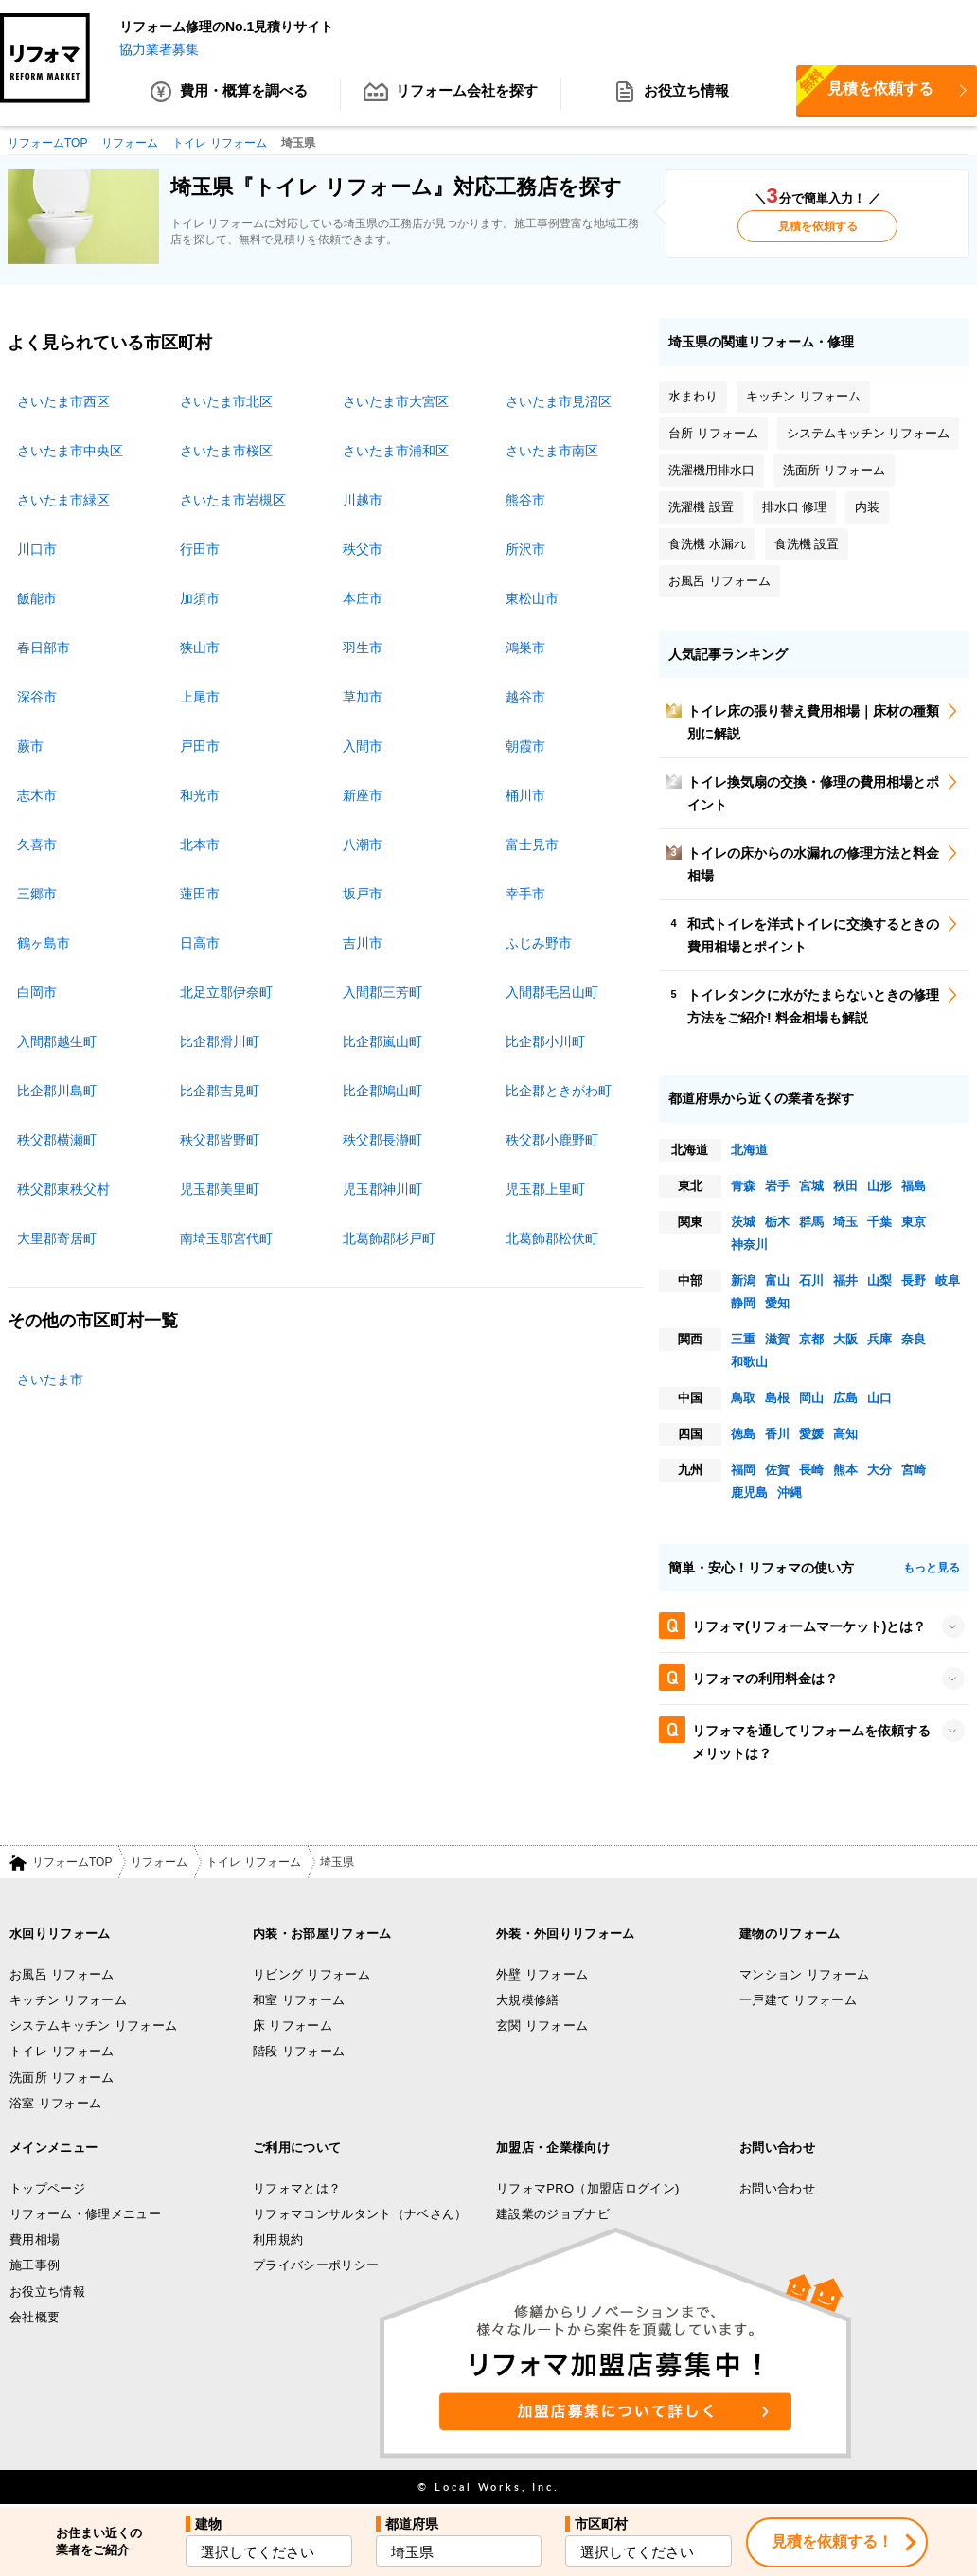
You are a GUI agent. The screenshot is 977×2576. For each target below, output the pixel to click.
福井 (845, 1280)
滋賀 (777, 1339)
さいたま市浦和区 (396, 450)
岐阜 (947, 1280)
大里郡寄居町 (57, 1238)
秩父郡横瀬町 (57, 1139)
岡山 (811, 1398)
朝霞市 (525, 746)
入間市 (362, 746)
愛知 (777, 1303)
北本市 (200, 844)
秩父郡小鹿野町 (552, 1139)
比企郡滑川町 (219, 1041)
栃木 (777, 1222)
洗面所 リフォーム (62, 2077)
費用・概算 (230, 94)
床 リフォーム (292, 2026)
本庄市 (362, 598)
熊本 (845, 1470)
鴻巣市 (525, 647)
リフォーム (159, 1863)
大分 (879, 1470)
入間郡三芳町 (382, 992)
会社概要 (34, 2318)
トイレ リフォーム (253, 1863)
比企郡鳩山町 (382, 1090)
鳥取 (743, 1398)
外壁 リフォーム (542, 1974)
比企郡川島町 (57, 1090)
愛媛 (811, 1434)
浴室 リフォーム (55, 2104)
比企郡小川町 (545, 1041)
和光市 (200, 795)
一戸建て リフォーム (798, 2001)
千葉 (879, 1222)
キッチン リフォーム (68, 2001)
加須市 (200, 598)
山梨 (879, 1280)
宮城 (811, 1186)
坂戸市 (362, 893)
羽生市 (362, 647)
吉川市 (362, 942)
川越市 (362, 499)
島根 (777, 1398)
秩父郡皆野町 (219, 1139)
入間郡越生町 (57, 1041)
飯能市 (37, 598)
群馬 (811, 1222)
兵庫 (879, 1339)
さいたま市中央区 (70, 450)
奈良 (913, 1339)
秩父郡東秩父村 (63, 1189)
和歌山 (749, 1362)
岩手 (777, 1186)
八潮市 (362, 844)
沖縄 (789, 1492)
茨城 (743, 1222)
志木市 (37, 795)
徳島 (743, 1434)
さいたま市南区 (552, 450)
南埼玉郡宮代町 (226, 1238)
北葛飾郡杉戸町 (389, 1238)
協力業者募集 (159, 49)
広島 (845, 1398)
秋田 (845, 1186)
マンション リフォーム (804, 1974)
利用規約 (278, 2240)
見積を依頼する (818, 227)
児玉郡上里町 (545, 1189)
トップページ (47, 2188)
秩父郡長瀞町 (382, 1139)
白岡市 (37, 992)
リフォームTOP (72, 1863)
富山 (777, 1280)
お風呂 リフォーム (62, 1974)
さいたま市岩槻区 (233, 499)
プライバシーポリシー (316, 2266)
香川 (777, 1434)
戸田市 (200, 746)
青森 (743, 1186)
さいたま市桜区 (226, 450)
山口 (879, 1398)
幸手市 (525, 893)
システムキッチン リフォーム (93, 2026)
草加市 (362, 696)
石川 (811, 1280)
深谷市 (37, 696)
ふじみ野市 (539, 942)
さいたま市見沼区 (559, 401)
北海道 (749, 1150)
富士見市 (532, 844)
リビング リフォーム (311, 1974)
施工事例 (34, 2266)
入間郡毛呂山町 (552, 992)
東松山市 (532, 598)
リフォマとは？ (297, 2188)
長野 (913, 1280)
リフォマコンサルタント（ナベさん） (360, 2214)
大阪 (845, 1339)
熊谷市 (525, 499)
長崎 (811, 1470)
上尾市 (200, 696)
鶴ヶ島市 (43, 942)
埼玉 (845, 1222)
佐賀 (777, 1470)
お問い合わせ (777, 2188)
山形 (879, 1186)
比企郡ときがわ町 (559, 1090)
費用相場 (34, 2240)
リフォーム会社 (451, 94)
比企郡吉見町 (219, 1090)
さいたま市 (50, 1379)
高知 (845, 1434)
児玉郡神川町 (382, 1189)
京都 (811, 1339)
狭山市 (200, 647)
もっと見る (931, 1567)
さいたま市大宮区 (396, 401)
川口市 (37, 549)
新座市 (362, 795)
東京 (913, 1222)
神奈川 (749, 1244)
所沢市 (525, 549)
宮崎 (913, 1470)
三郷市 (37, 893)
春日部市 (43, 647)
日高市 (200, 942)
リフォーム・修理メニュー (85, 2214)
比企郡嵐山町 (382, 1041)
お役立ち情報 (672, 94)
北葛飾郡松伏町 (552, 1238)
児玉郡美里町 (219, 1189)
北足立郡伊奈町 (226, 992)
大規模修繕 (528, 2001)
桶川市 (525, 795)
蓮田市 (200, 893)
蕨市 (30, 746)
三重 (743, 1339)
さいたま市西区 (63, 401)
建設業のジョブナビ (553, 2214)
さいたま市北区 (226, 401)
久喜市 (37, 844)
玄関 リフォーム (542, 2026)
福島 (913, 1186)
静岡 (743, 1303)
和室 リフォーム (299, 2001)
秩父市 (362, 549)
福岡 (743, 1470)
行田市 (200, 549)
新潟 (743, 1280)
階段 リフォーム (299, 2052)
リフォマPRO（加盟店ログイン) (588, 2188)
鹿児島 (749, 1492)
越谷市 (525, 696)
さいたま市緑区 (63, 499)
